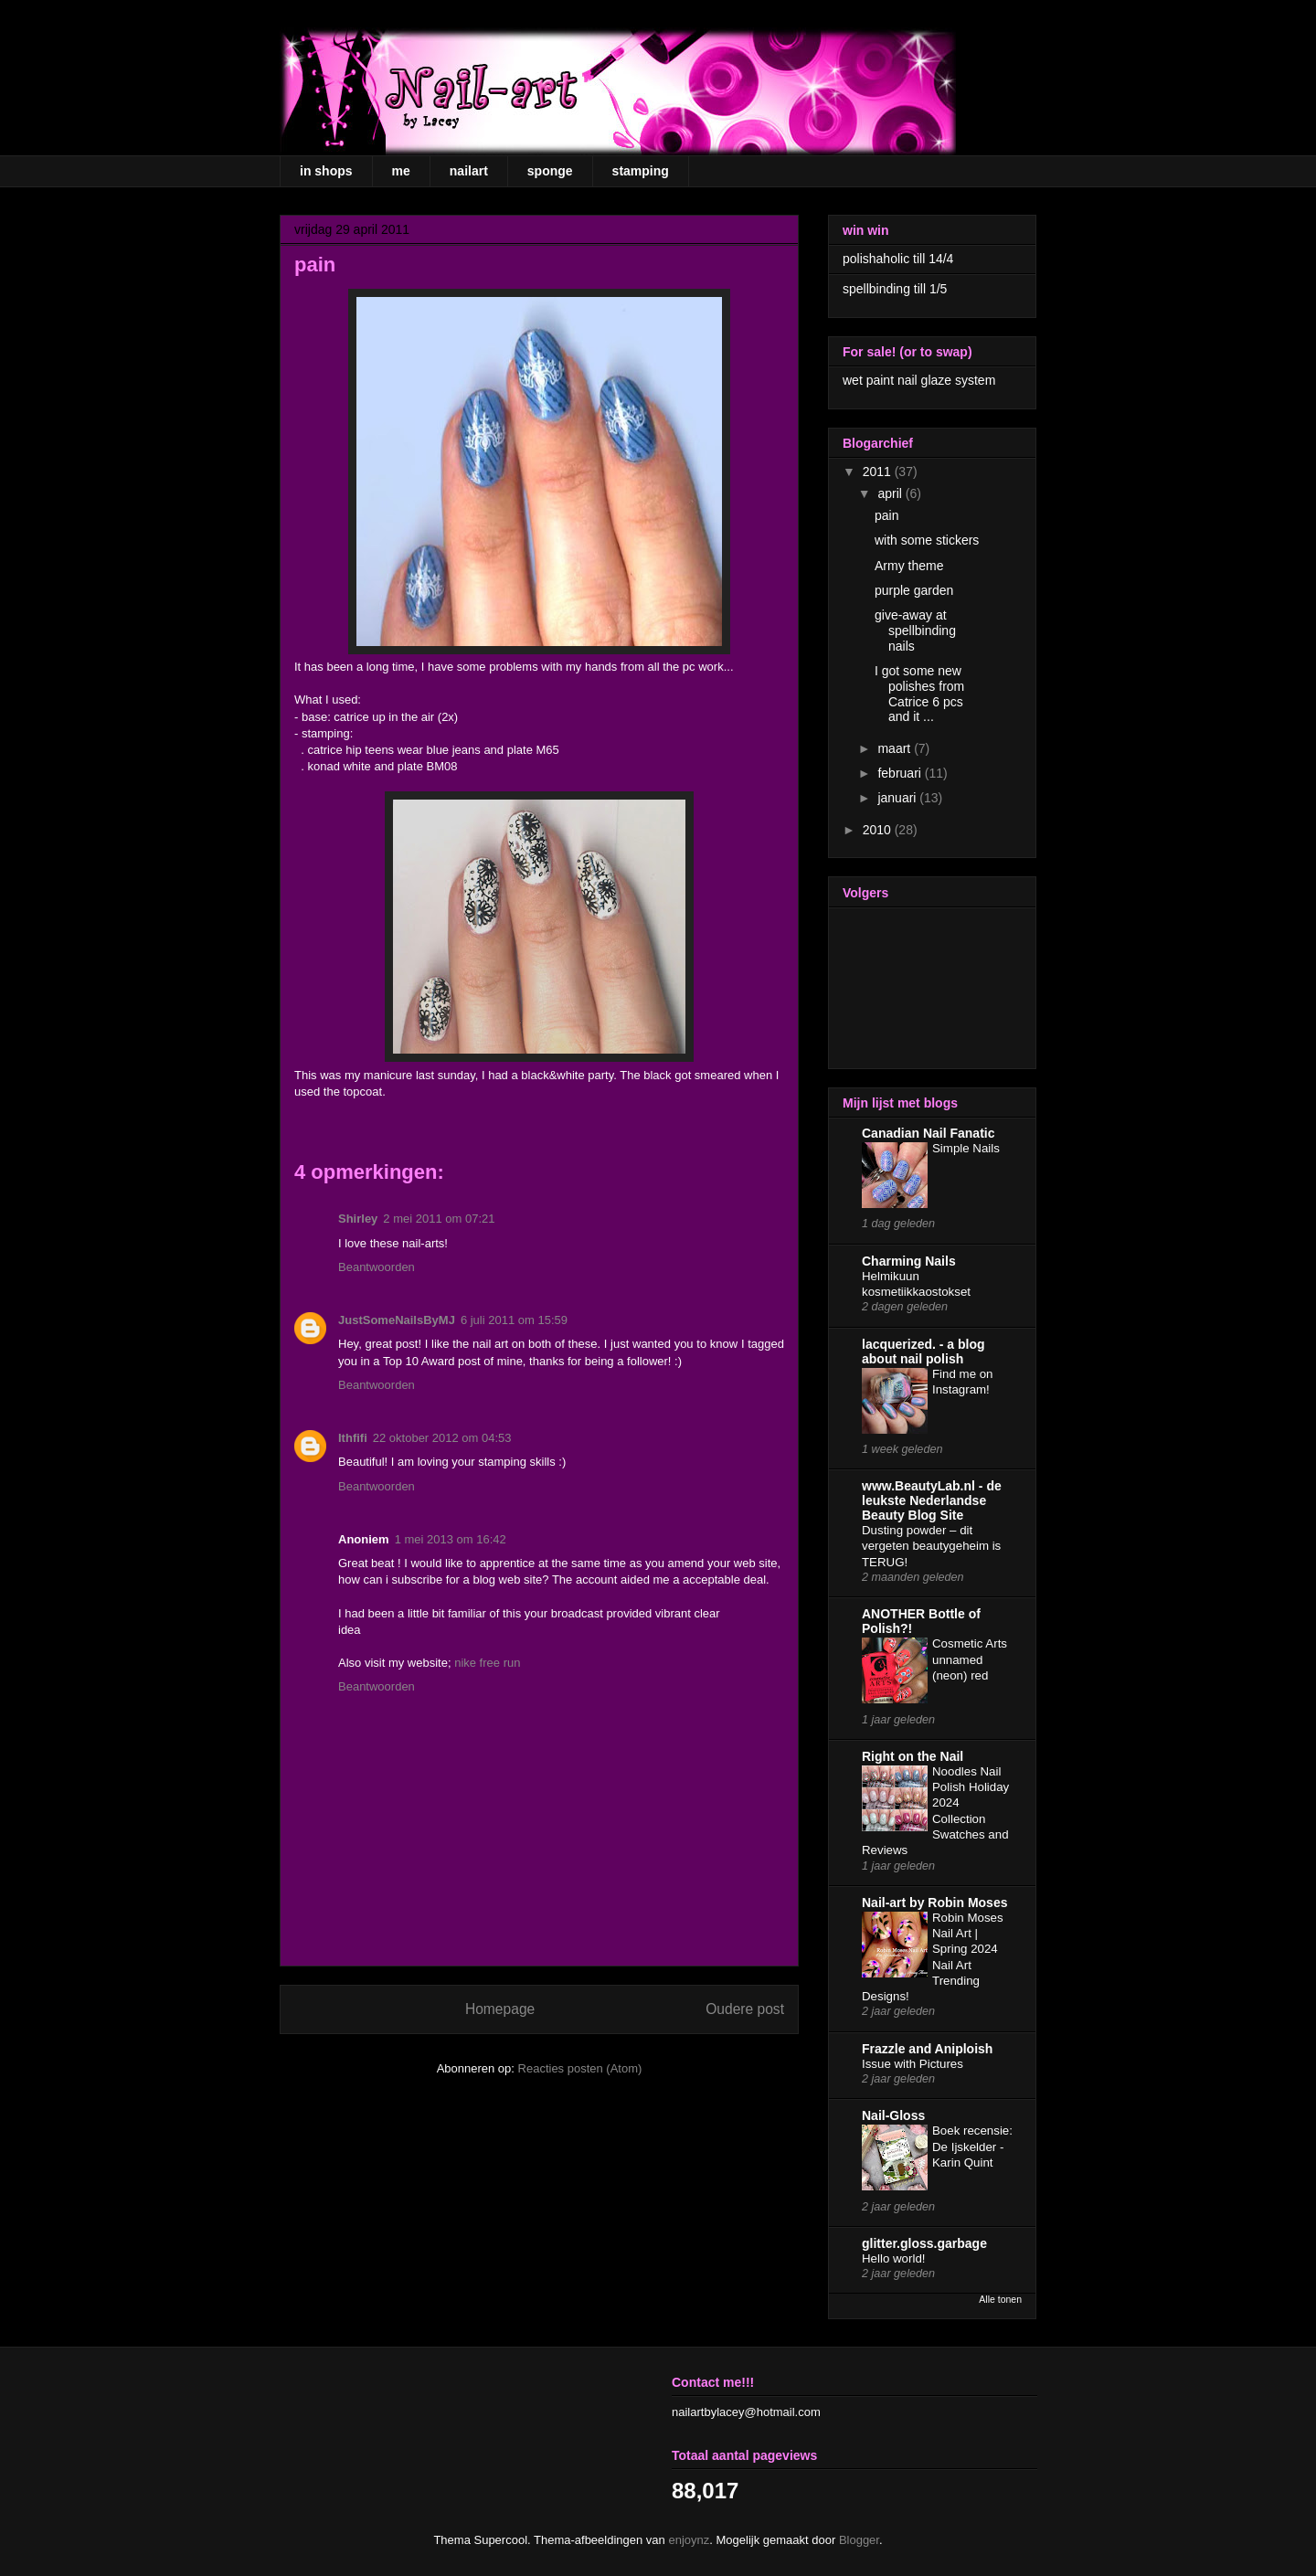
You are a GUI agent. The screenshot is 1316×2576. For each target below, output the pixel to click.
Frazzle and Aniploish (927, 2048)
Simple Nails (966, 1148)
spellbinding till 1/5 (895, 288)
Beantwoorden (376, 1267)
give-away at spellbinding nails (915, 630)
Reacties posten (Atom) (580, 2068)
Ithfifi (352, 1438)
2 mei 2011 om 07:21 (438, 1218)
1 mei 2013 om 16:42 (450, 1539)
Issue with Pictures (912, 2064)
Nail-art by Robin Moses (934, 1902)
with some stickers (927, 540)
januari (898, 797)
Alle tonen (1000, 2299)
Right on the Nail (912, 1756)
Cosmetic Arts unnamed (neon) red (969, 1659)
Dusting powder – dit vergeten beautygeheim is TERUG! (931, 1546)
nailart (469, 171)
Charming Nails (909, 1261)
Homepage (500, 2009)
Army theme (909, 565)
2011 (879, 471)
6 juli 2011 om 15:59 (514, 1320)
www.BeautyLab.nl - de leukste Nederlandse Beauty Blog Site (932, 1500)
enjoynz (688, 2540)
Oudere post (745, 2009)
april (891, 493)
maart (895, 748)
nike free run (487, 1663)
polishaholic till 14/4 (898, 258)
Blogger (859, 2540)
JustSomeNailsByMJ (396, 1320)
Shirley (357, 1218)
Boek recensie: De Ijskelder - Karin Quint (972, 2146)
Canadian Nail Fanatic (928, 1133)
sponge (550, 171)
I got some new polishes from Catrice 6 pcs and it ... (919, 693)
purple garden (914, 590)
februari (900, 773)
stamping (640, 171)
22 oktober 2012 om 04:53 (442, 1438)
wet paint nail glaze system (919, 380)
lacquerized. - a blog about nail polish (923, 1351)
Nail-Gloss (893, 2115)
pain (886, 515)
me (401, 171)
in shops (326, 171)
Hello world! (893, 2258)
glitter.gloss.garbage (924, 2243)
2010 (879, 829)
